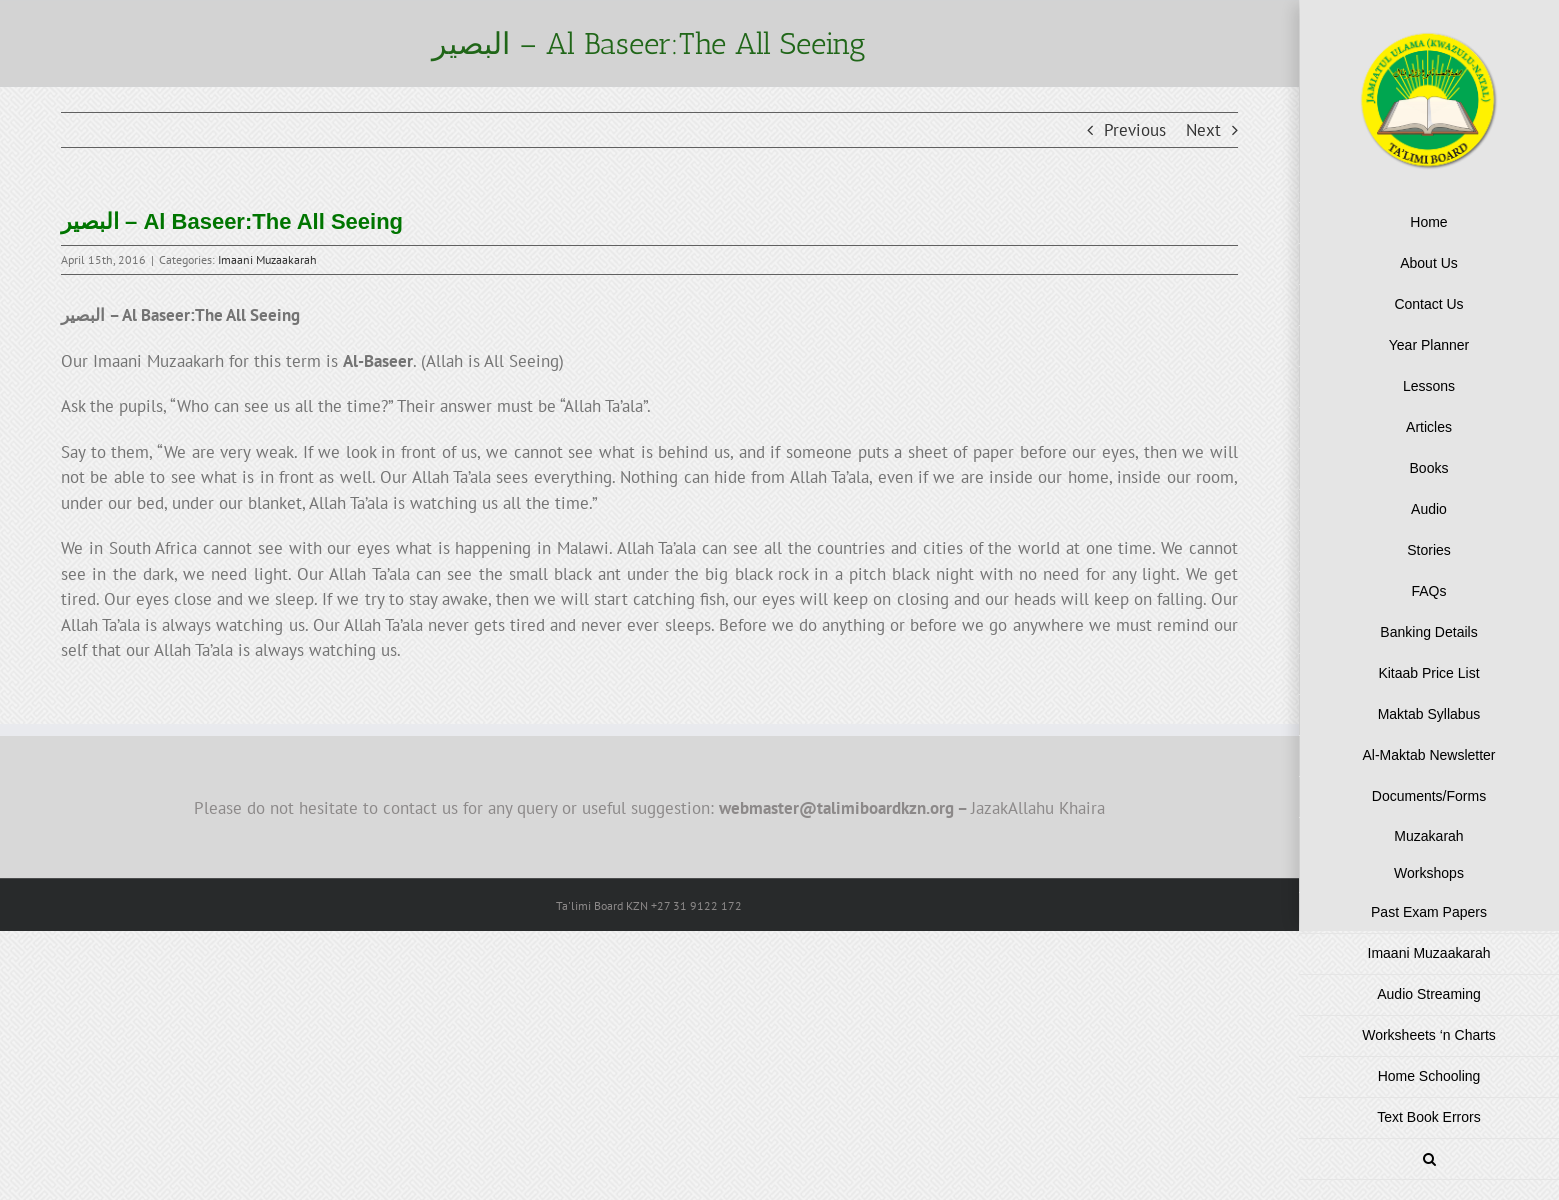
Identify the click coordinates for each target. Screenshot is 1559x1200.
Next (1203, 130)
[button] (1429, 1159)
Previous (1135, 130)
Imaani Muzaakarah (267, 259)
